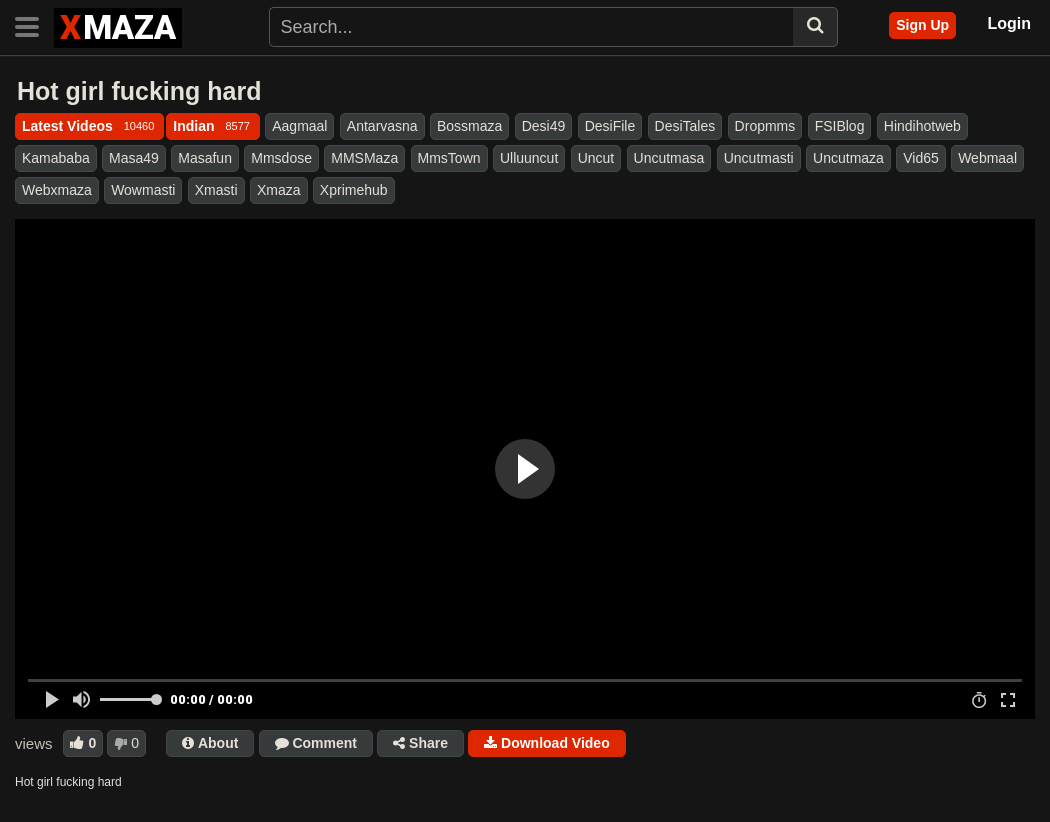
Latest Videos (89, 126)
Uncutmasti (759, 158)
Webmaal (987, 158)
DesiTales (685, 126)
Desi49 (544, 126)
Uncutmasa (669, 158)
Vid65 (921, 158)
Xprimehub (354, 190)
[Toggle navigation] (34, 25)
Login (1009, 23)
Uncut (596, 158)
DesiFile (610, 126)
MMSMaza (364, 158)
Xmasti (216, 190)
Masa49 (134, 158)
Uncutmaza (848, 158)
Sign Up (922, 25)
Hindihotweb (922, 126)
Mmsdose (281, 158)
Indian (213, 126)
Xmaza (279, 190)
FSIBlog (840, 126)
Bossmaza (469, 126)
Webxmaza (57, 190)
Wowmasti (143, 190)
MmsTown (449, 158)
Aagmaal (299, 126)
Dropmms (765, 126)
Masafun (205, 158)
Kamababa (56, 158)
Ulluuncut (529, 158)
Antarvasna (382, 126)
